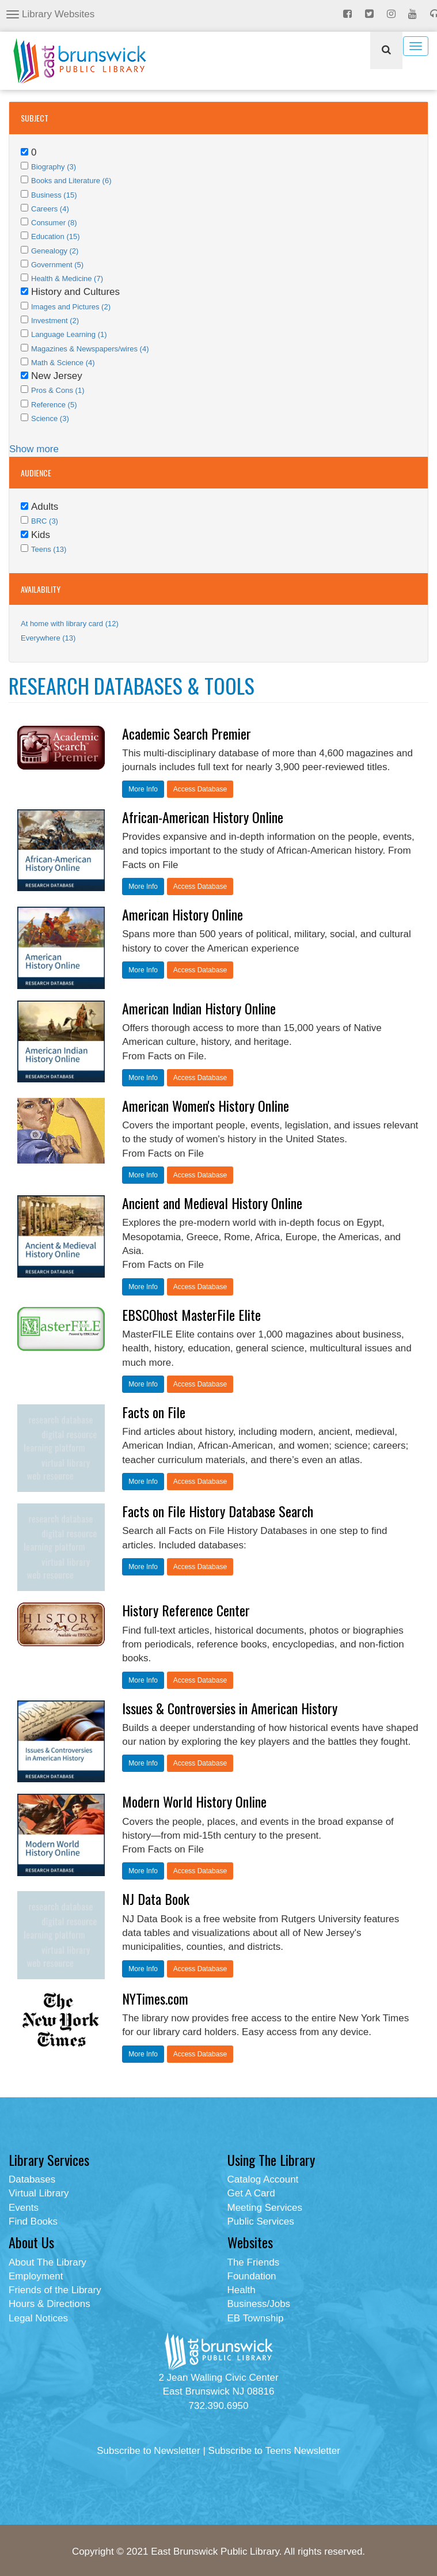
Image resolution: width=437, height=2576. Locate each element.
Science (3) (50, 418)
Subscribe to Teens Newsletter (274, 2450)
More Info (143, 789)
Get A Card (251, 2193)
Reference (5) (54, 404)
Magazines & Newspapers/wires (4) (90, 348)
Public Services (260, 2221)
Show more (34, 449)
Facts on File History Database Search (217, 1511)
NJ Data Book (155, 1898)
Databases (32, 2179)
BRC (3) (44, 521)
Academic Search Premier (186, 733)
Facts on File (153, 1411)
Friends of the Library (55, 2290)
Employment (36, 2276)
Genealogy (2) (54, 251)
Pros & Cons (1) (57, 390)
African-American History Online (202, 816)
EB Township (255, 2318)
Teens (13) (48, 549)
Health (241, 2290)
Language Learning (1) (69, 334)
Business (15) (54, 195)
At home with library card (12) (70, 623)
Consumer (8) (54, 222)
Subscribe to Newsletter (148, 2450)
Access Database (200, 789)
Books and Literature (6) (71, 180)
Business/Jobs (259, 2303)
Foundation (251, 2276)
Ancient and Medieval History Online (212, 1202)
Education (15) (55, 236)
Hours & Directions (49, 2303)
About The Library (47, 2262)
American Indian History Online (199, 1008)
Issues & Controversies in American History (229, 1708)
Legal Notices (38, 2318)
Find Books (33, 2221)
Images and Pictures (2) (71, 306)
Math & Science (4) (63, 362)
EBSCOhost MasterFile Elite (191, 1314)
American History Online (182, 914)
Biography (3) (53, 166)
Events (24, 2207)
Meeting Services (264, 2207)
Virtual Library (39, 2193)
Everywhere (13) (48, 638)
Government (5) (57, 264)
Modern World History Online (194, 1801)
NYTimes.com (155, 1998)
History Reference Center (186, 1610)
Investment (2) (55, 320)
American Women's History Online (205, 1105)
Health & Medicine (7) (67, 278)
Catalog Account (263, 2179)
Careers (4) (50, 208)
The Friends (253, 2262)
